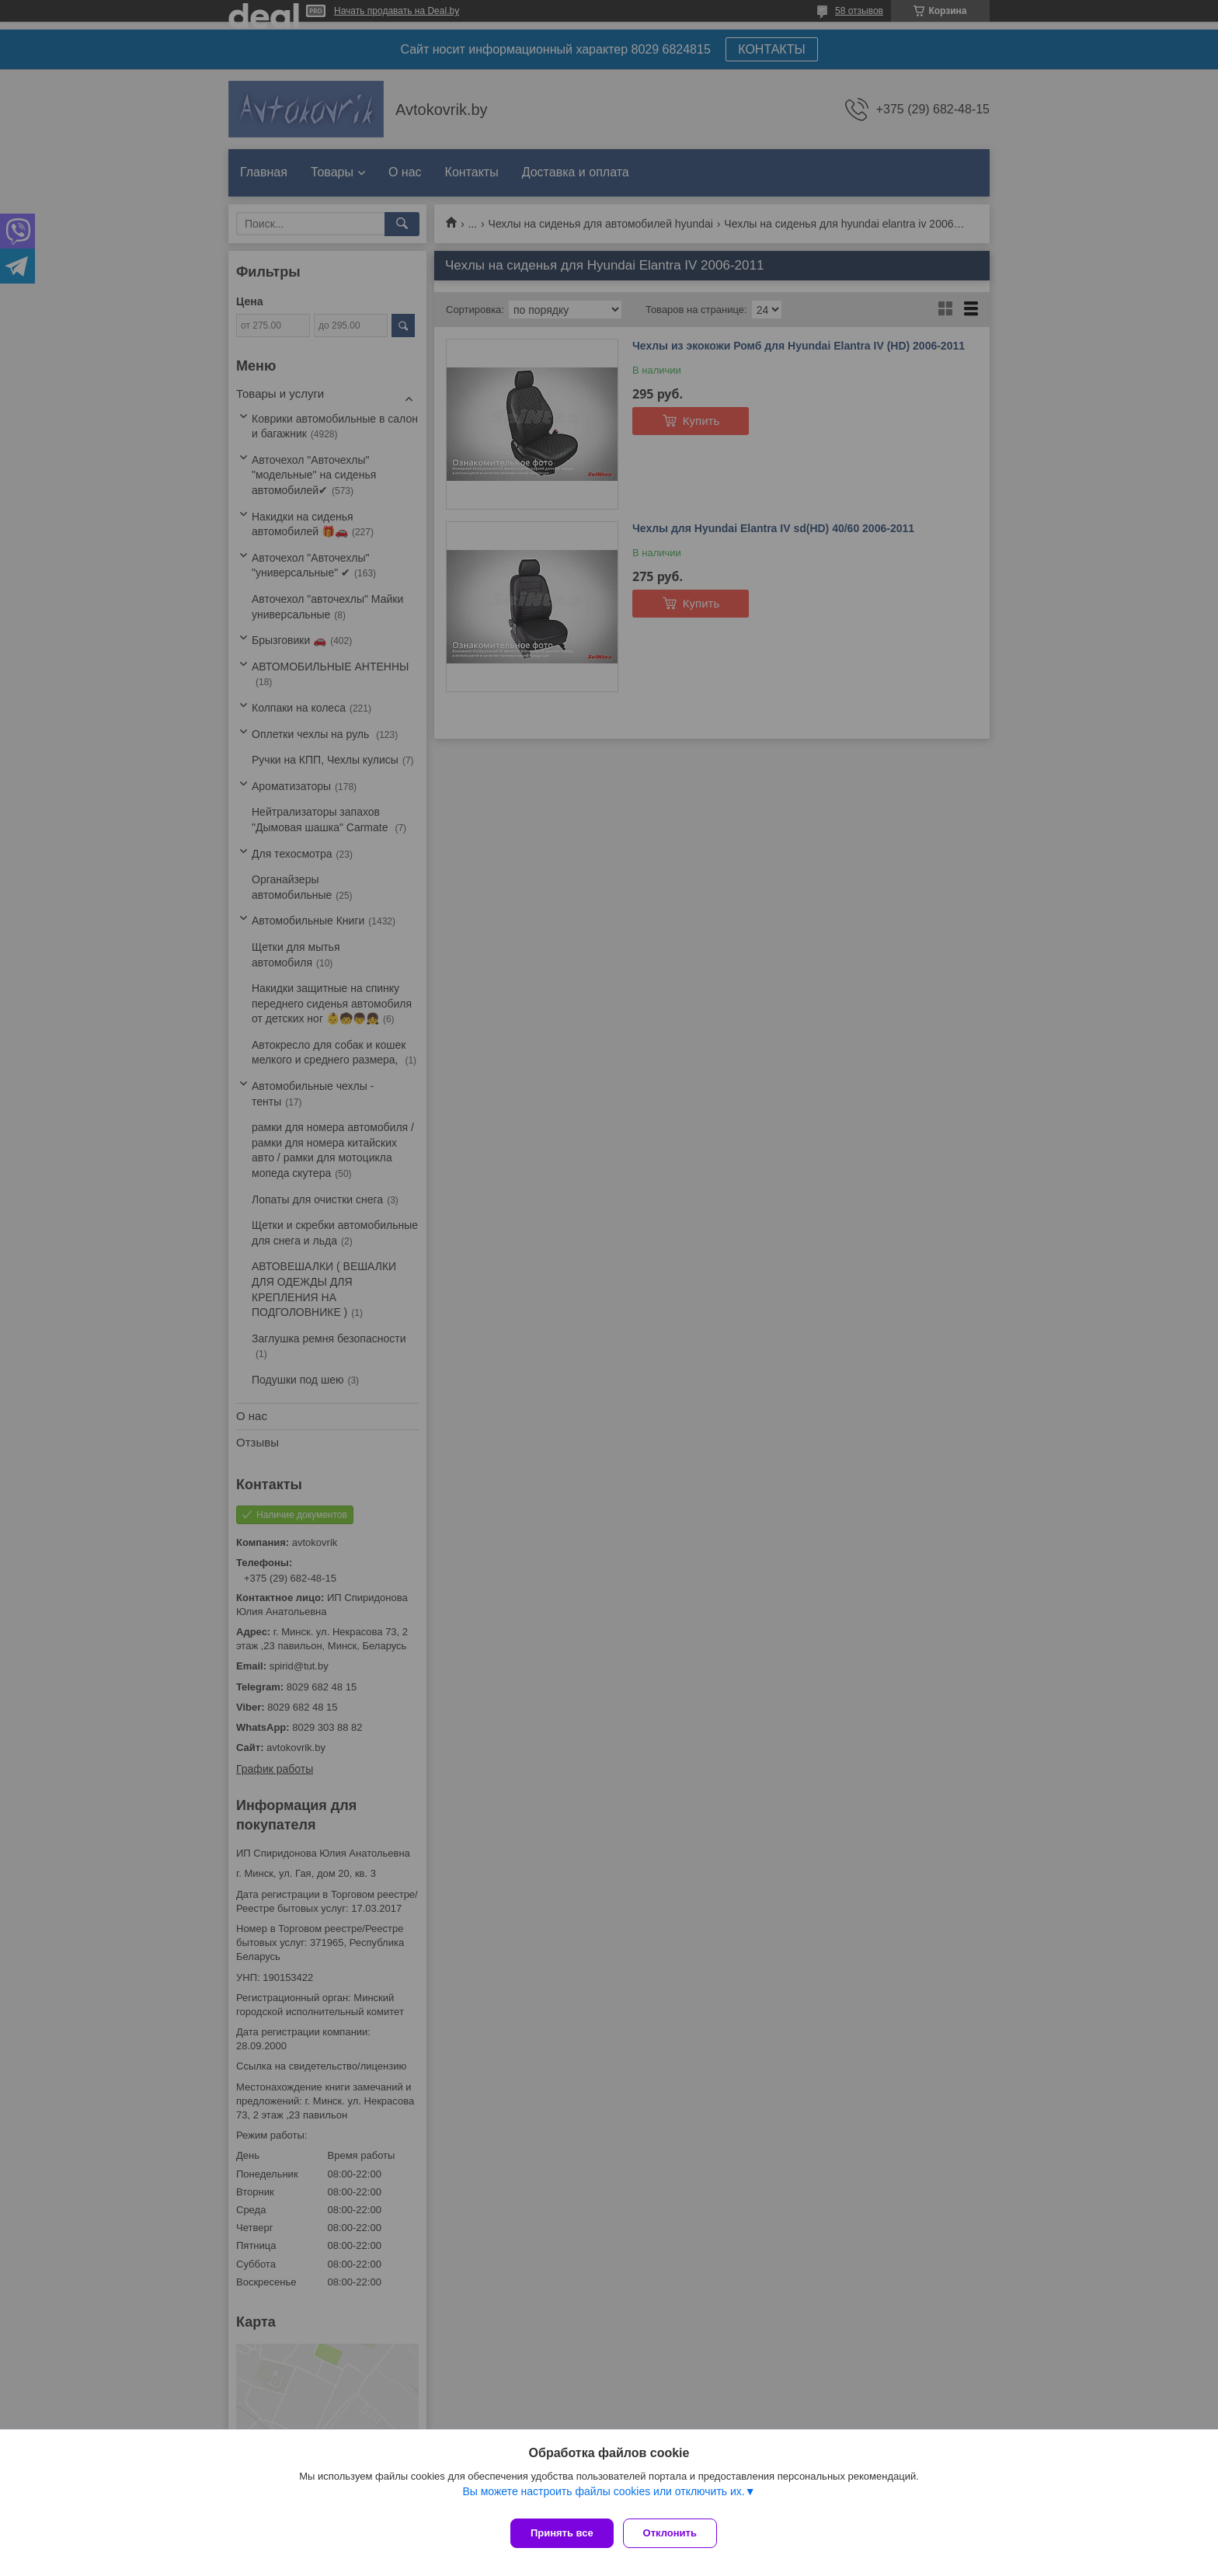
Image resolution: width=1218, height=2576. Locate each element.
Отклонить (676, 2533)
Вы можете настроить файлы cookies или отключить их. (603, 2497)
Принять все (562, 2533)
